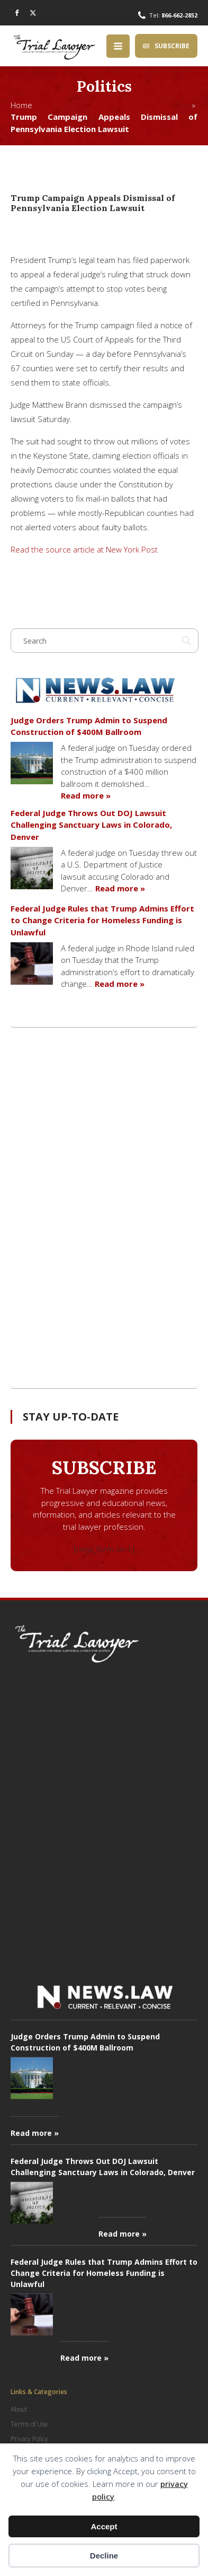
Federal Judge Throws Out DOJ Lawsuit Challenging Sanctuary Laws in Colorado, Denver (91, 825)
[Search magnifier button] (186, 640)
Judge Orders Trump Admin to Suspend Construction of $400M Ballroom (89, 726)
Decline (104, 2555)
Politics (104, 86)
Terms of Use (29, 2424)
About (19, 2409)
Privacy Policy (29, 2438)
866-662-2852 (179, 15)
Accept (104, 2526)
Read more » (86, 795)
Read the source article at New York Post (84, 549)
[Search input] (99, 640)
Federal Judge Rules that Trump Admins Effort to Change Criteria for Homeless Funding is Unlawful (102, 920)
